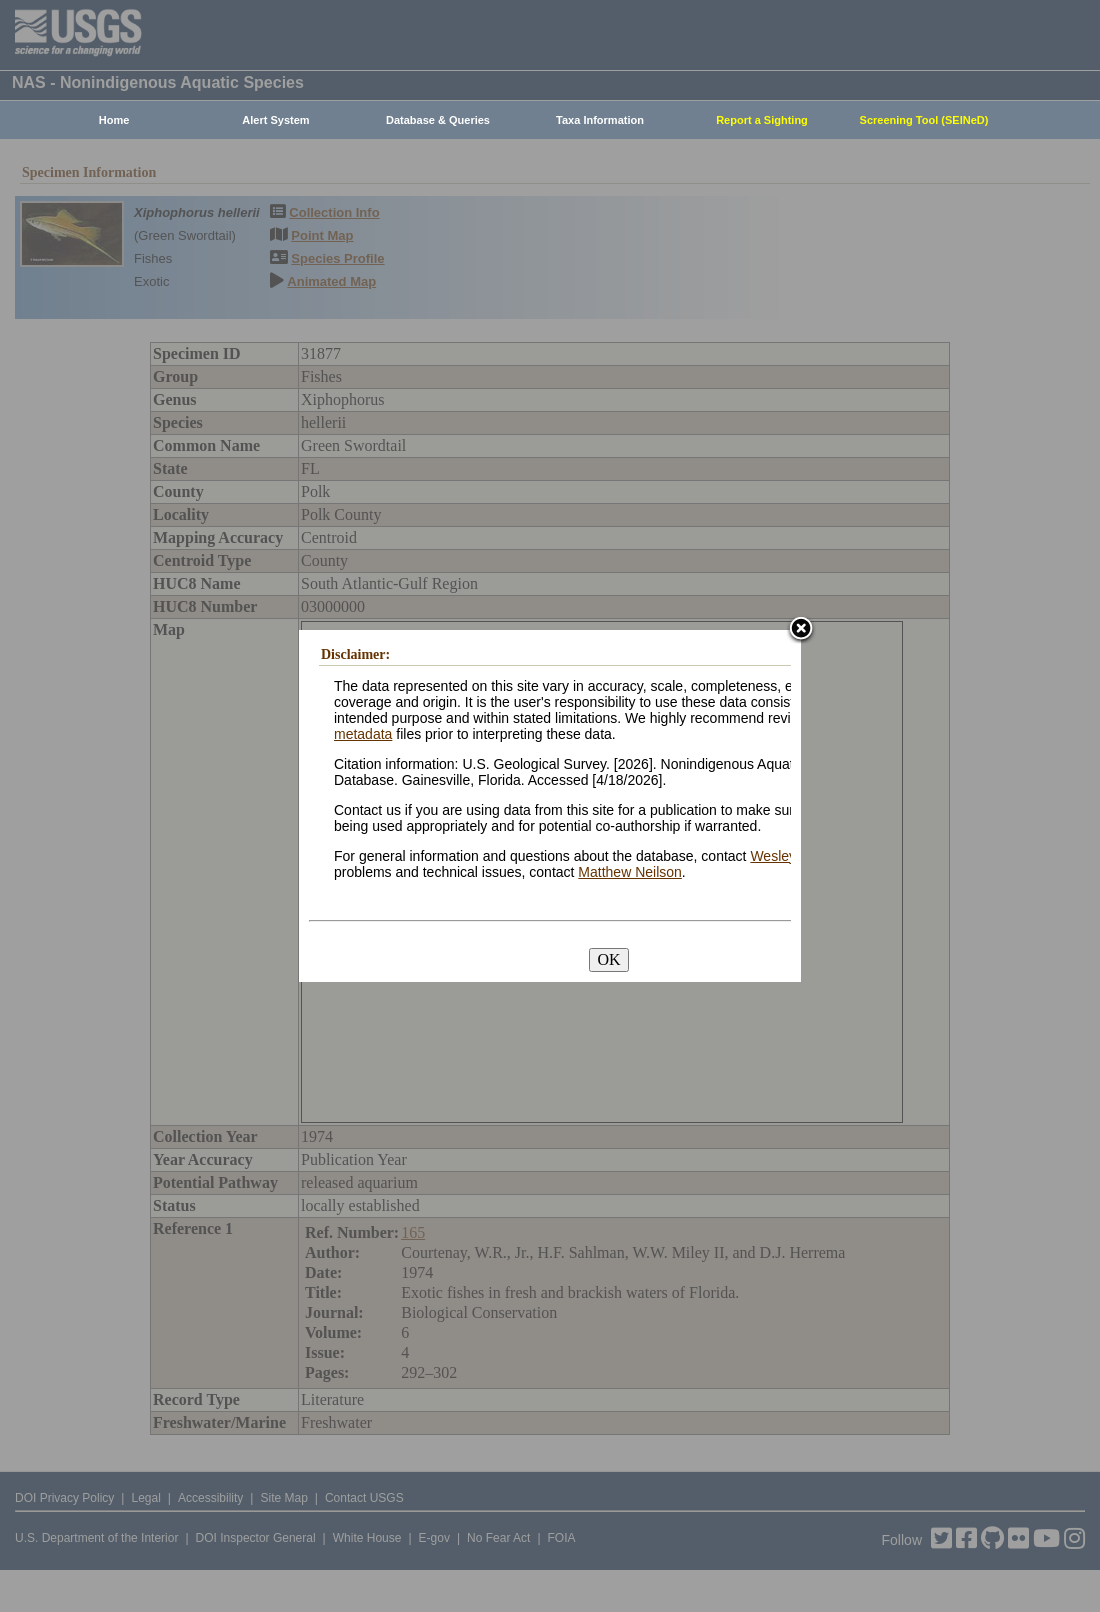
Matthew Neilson (630, 872)
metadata (363, 734)
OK (608, 959)
